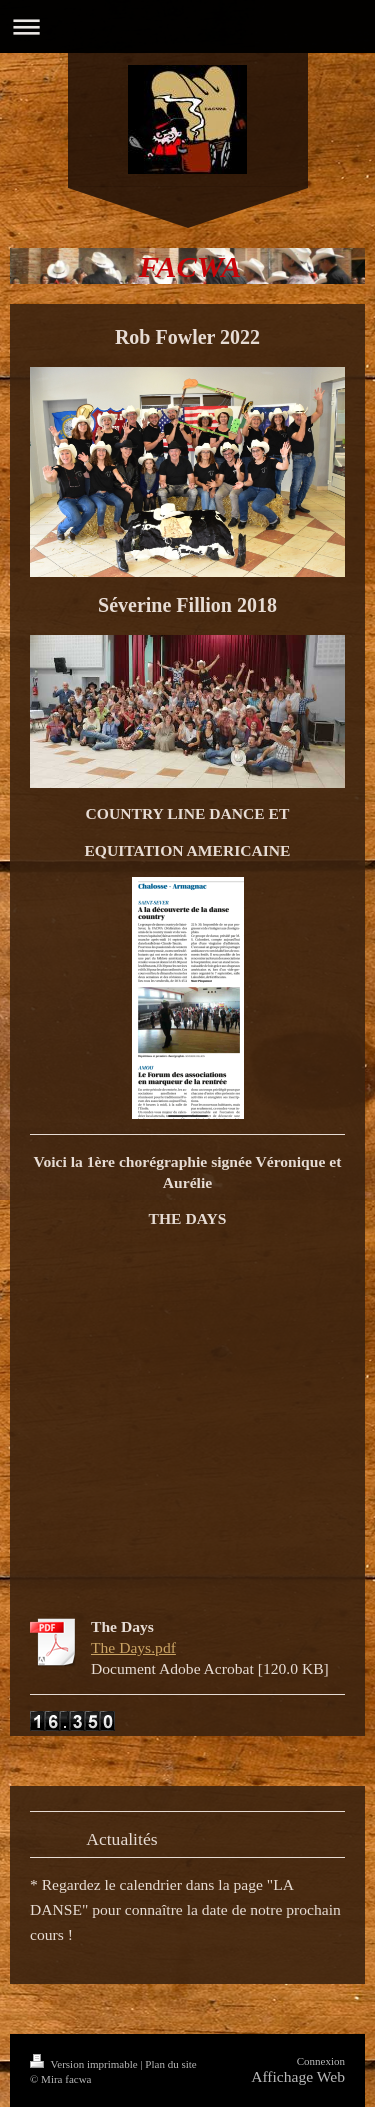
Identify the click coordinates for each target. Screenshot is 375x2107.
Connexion (321, 2061)
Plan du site (170, 2064)
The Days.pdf (133, 1647)
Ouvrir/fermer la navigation (187, 26)
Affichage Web (298, 2076)
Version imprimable (85, 2064)
